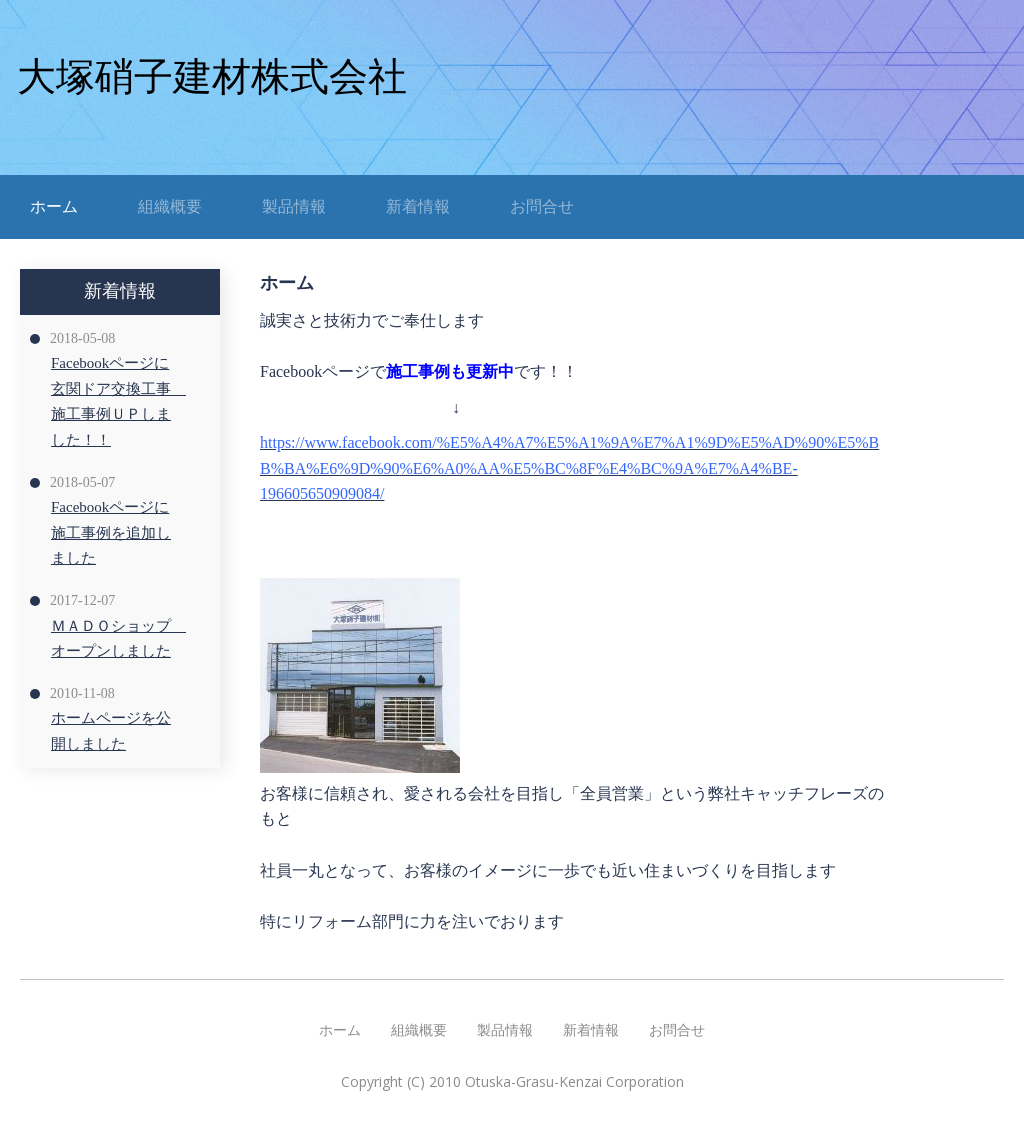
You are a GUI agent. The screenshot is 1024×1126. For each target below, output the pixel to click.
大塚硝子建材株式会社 (212, 76)
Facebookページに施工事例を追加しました (111, 532)
